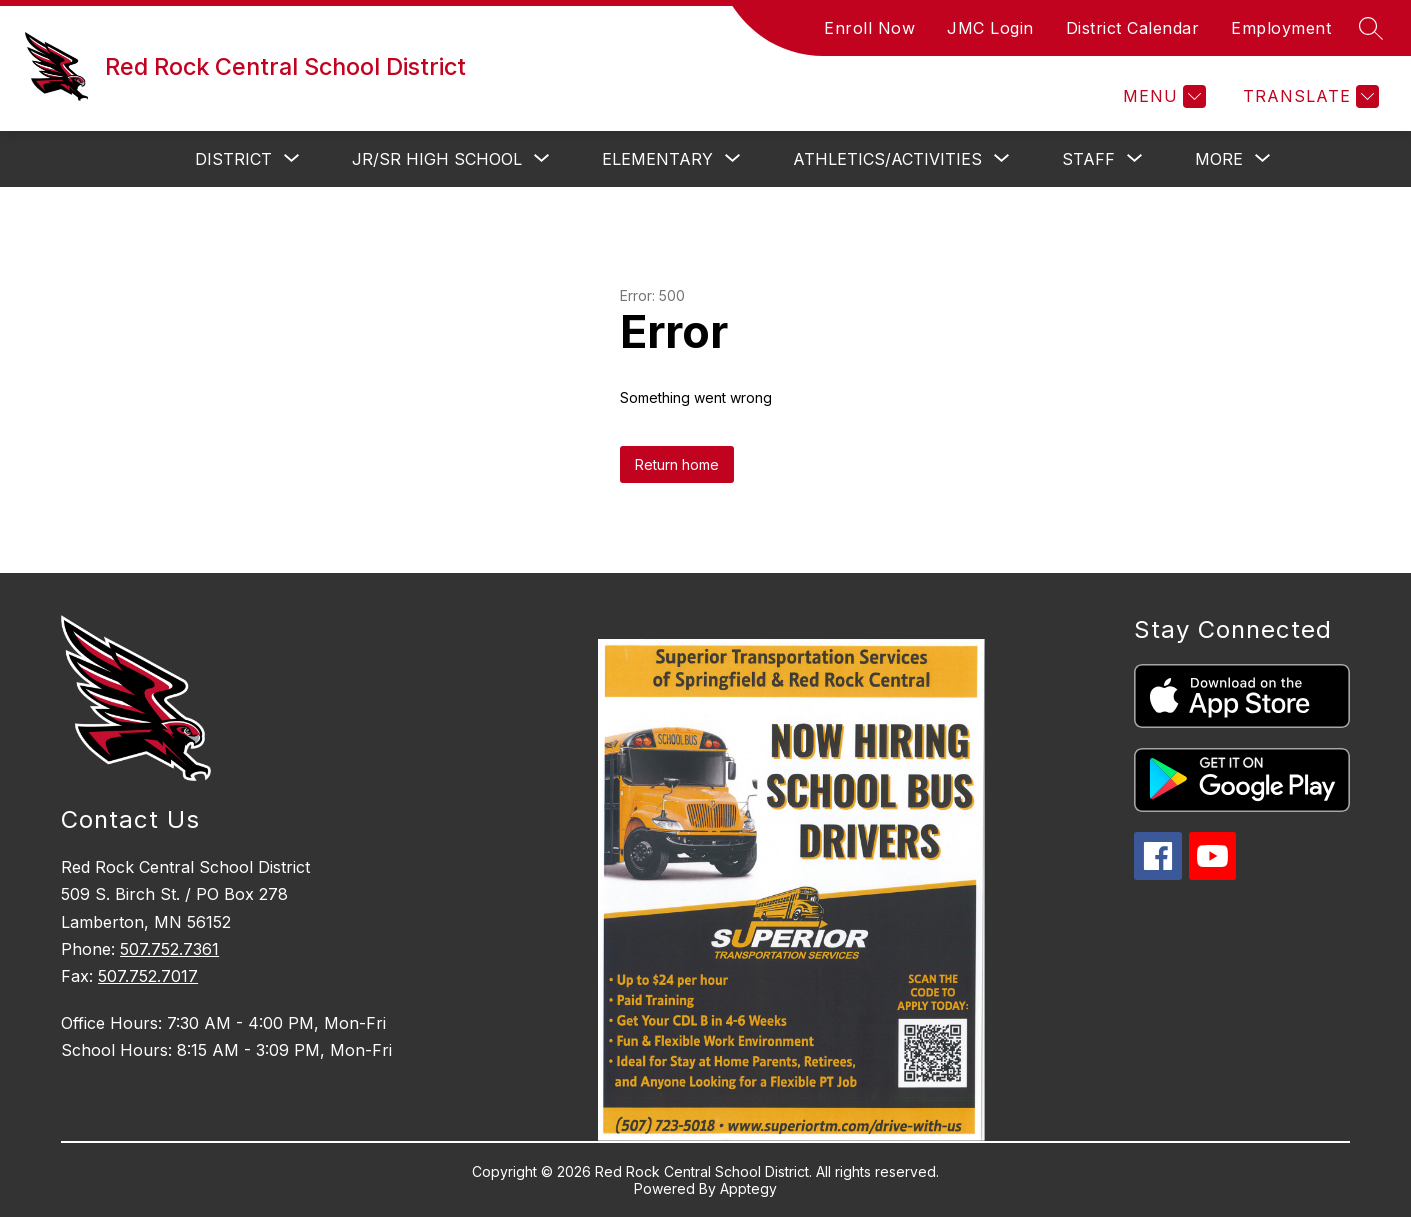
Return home (677, 464)
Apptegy (748, 1188)
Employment (1281, 28)
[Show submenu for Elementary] (657, 159)
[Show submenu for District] (233, 159)
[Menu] (1162, 96)
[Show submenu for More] (1219, 159)
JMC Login (990, 28)
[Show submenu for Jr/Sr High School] (437, 159)
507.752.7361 (169, 949)
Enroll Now (869, 28)
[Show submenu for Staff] (1088, 159)
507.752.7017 (148, 976)
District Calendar (1133, 28)
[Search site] (1371, 28)
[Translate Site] (1308, 96)
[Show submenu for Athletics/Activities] (887, 159)
